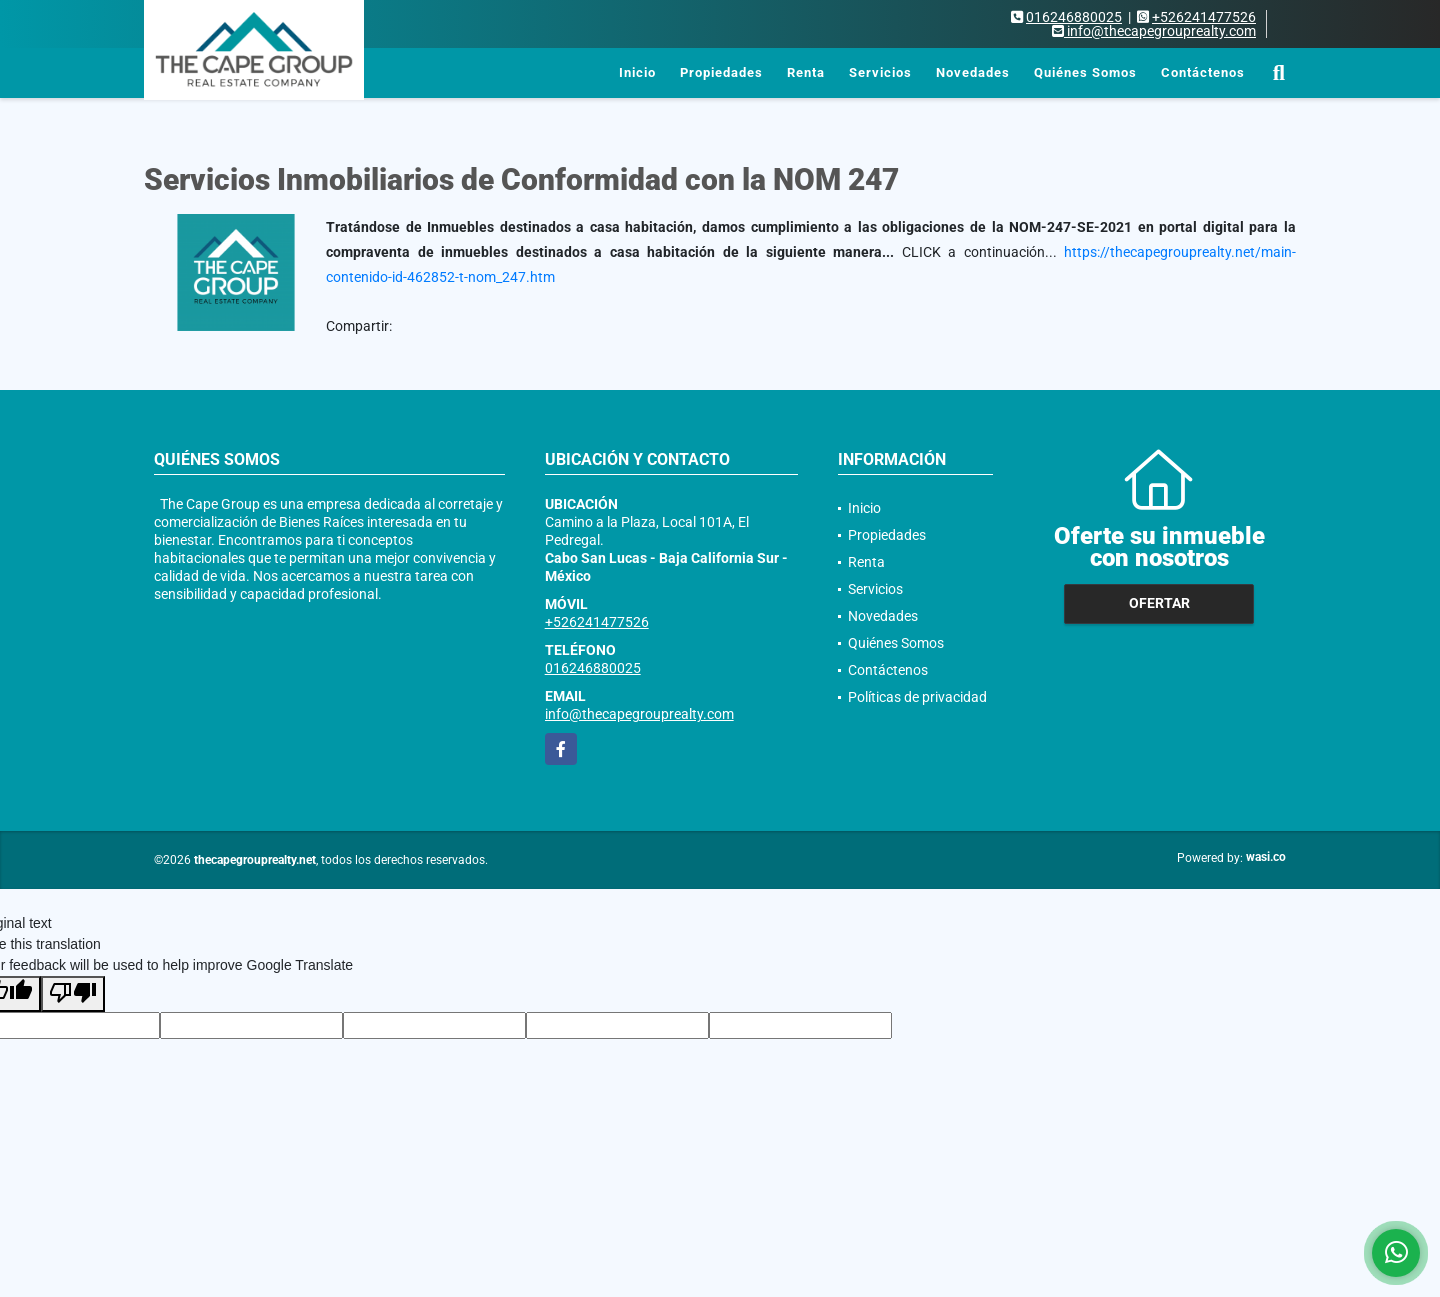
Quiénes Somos (1085, 72)
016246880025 (1074, 17)
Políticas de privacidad (917, 697)
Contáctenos (1203, 72)
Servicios (880, 72)
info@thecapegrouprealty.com (639, 714)
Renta (806, 72)
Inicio (637, 72)
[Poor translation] (73, 994)
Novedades (973, 72)
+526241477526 (1204, 17)
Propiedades (721, 72)
